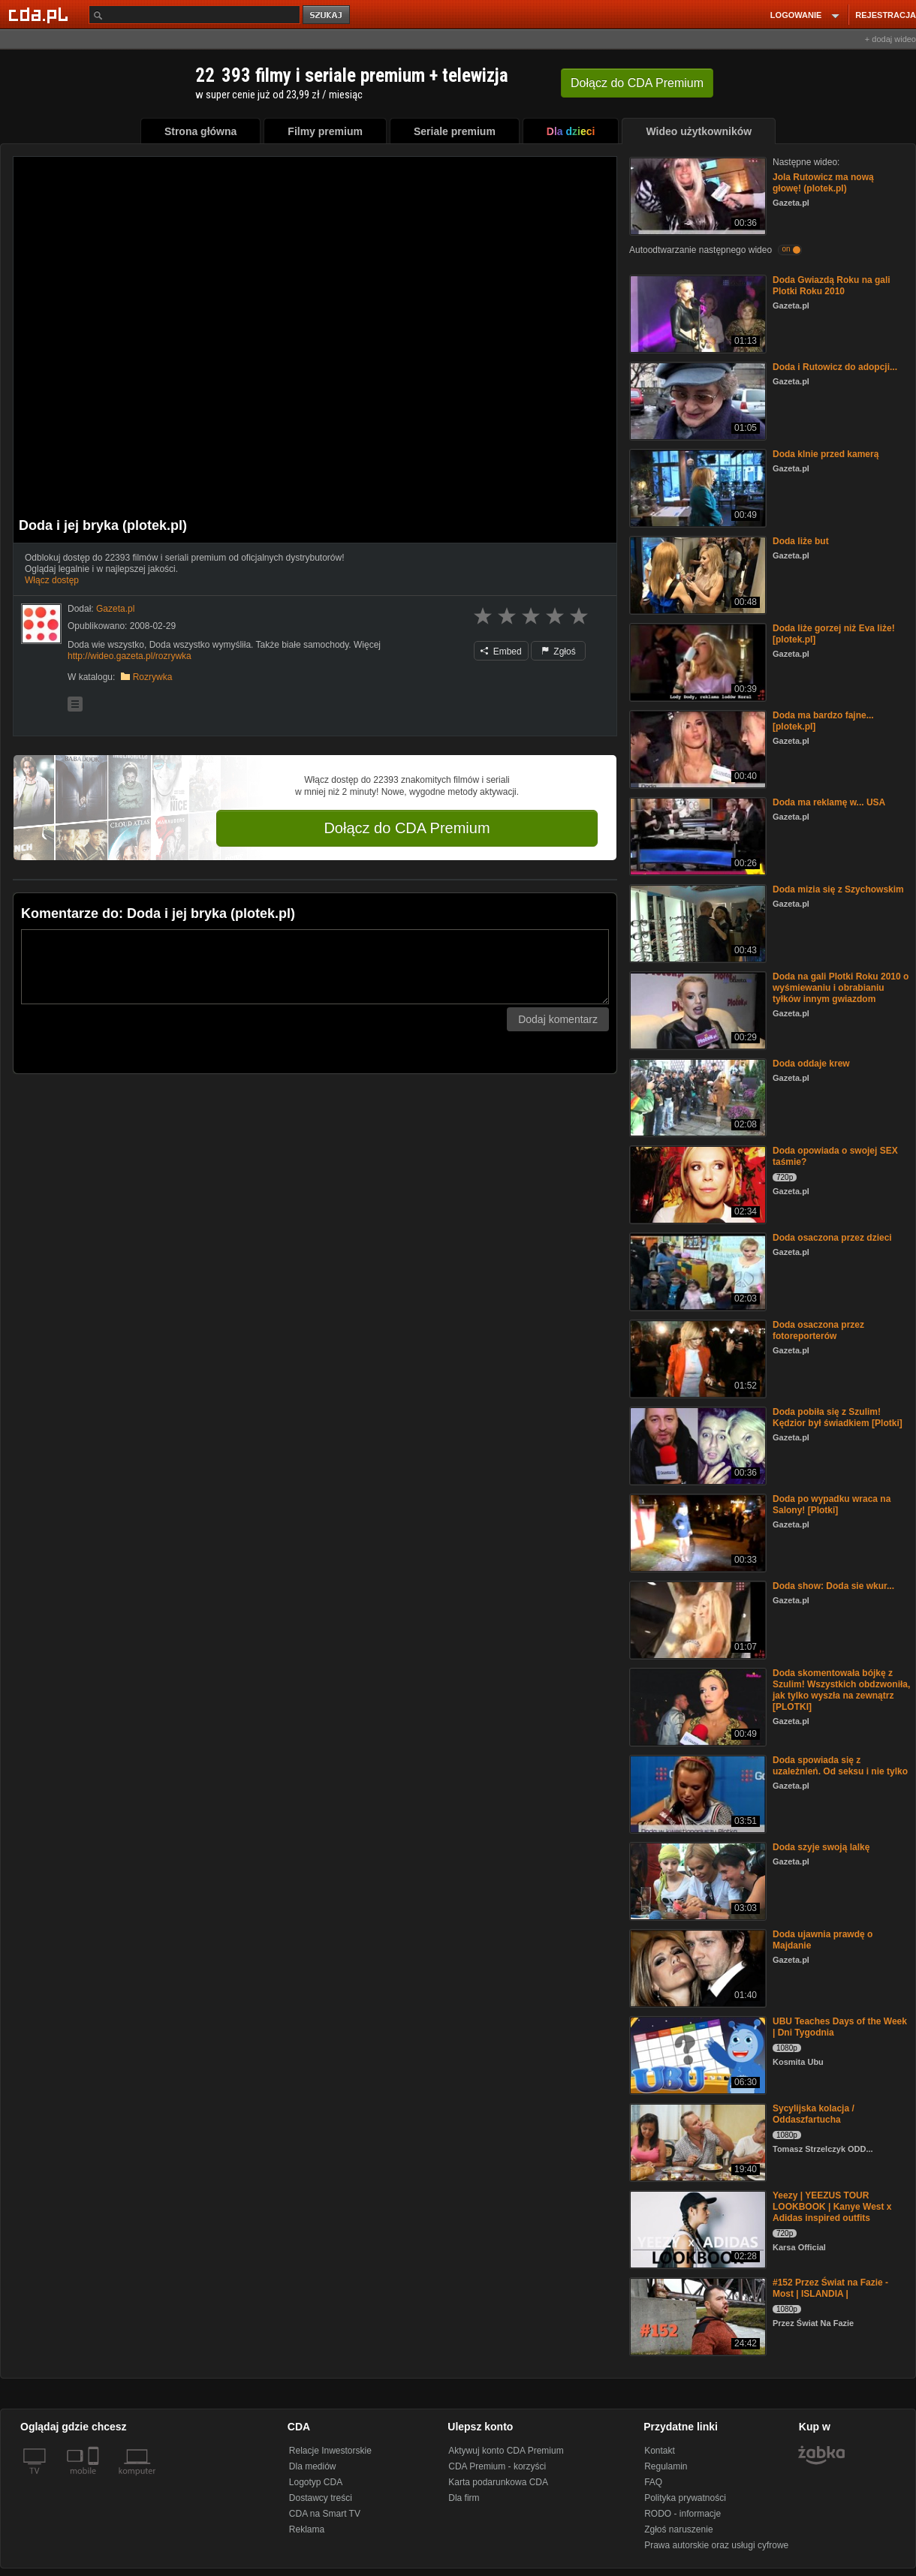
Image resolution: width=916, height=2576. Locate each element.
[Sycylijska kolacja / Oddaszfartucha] (696, 2141)
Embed (501, 651)
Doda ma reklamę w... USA (829, 802)
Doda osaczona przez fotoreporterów (818, 1330)
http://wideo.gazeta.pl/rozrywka (129, 656)
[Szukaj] (194, 14)
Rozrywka (153, 677)
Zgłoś (558, 651)
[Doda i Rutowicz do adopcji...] (696, 400)
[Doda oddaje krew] (696, 1096)
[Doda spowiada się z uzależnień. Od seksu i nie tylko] (696, 1793)
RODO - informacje (682, 2513)
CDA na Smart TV (324, 2513)
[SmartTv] (95, 2480)
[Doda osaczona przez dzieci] (696, 1270)
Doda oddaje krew (811, 1063)
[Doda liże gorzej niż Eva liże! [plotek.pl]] (696, 661)
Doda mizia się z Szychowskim (838, 889)
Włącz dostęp (52, 580)
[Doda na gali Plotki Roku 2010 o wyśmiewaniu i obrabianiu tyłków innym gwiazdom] (696, 1009)
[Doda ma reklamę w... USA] (696, 835)
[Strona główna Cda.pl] (40, 14)
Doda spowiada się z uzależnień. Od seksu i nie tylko (840, 1766)
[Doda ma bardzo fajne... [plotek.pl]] (696, 748)
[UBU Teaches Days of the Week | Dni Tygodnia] (696, 2054)
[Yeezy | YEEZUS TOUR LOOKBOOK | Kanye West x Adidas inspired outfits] (696, 2228)
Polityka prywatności (685, 2498)
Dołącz (637, 83)
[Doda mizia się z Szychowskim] (696, 922)
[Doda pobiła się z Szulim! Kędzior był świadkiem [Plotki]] (696, 1444)
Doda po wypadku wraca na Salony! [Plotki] (831, 1504)
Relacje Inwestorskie (330, 2450)
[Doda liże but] (696, 574)
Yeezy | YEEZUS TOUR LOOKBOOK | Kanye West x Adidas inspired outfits (832, 2206)
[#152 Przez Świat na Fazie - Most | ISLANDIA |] (696, 2315)
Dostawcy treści (320, 2498)
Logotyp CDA (315, 2482)
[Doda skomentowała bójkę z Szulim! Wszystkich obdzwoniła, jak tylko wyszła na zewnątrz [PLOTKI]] (696, 1706)
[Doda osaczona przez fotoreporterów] (696, 1357)
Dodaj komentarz (558, 1019)
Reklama (306, 2529)
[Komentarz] (315, 966)
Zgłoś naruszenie (678, 2529)
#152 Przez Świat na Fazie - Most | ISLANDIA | (830, 2288)
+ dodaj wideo (890, 39)
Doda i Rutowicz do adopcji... (835, 367)
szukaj (327, 15)
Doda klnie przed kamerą (825, 454)
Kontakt (659, 2450)
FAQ (653, 2482)
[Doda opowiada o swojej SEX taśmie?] (696, 1183)
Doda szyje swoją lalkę (821, 1847)
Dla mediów (312, 2466)
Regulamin (665, 2466)
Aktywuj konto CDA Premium (505, 2450)
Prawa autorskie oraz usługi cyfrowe (716, 2545)
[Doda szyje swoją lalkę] (696, 1880)
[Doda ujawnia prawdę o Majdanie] (696, 1967)
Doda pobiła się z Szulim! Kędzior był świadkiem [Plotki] (837, 1417)
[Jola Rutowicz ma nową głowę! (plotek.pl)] (696, 195)
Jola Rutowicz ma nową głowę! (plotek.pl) (823, 183)
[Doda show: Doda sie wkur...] (696, 1619)
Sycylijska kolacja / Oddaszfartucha (813, 2114)
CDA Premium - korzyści (497, 2466)
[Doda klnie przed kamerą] (696, 487)
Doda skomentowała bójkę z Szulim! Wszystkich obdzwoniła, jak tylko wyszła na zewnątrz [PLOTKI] (841, 1690)
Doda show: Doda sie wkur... (833, 1586)
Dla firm (463, 2498)
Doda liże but (801, 541)
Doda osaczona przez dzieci (832, 1237)
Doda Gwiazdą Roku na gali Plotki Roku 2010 (831, 285)
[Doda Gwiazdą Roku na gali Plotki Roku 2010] (696, 313)
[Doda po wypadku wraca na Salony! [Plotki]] (696, 1531)
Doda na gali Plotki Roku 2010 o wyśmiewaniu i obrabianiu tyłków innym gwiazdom (840, 987)
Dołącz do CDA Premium (407, 828)
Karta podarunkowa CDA (498, 2482)
